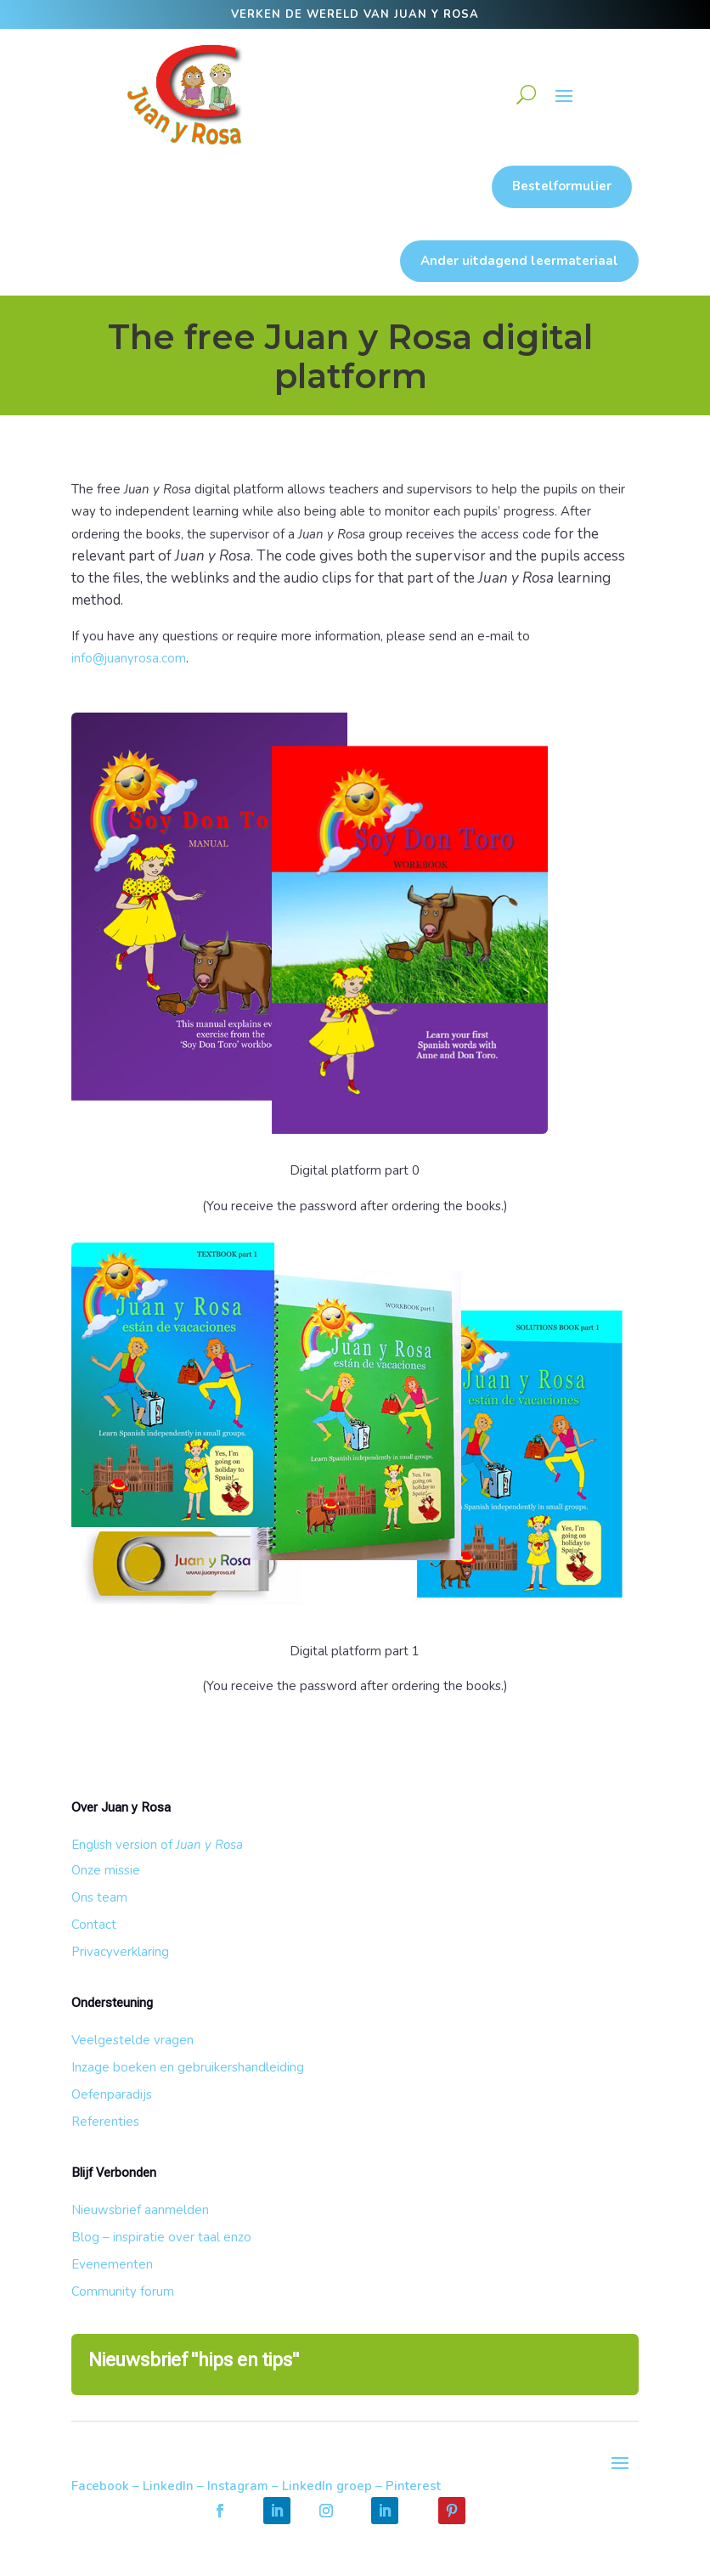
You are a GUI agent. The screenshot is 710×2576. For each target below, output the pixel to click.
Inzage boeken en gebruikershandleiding (187, 2067)
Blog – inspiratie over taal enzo (161, 2237)
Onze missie (105, 1870)
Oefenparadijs (111, 2094)
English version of (157, 1844)
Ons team (99, 1897)
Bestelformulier (561, 186)
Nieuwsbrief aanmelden (140, 2209)
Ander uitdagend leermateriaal (519, 260)
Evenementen (112, 2264)
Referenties (105, 2121)
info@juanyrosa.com (128, 658)
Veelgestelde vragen (132, 2040)
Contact (93, 1924)
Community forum (122, 2291)
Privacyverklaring (120, 1951)
